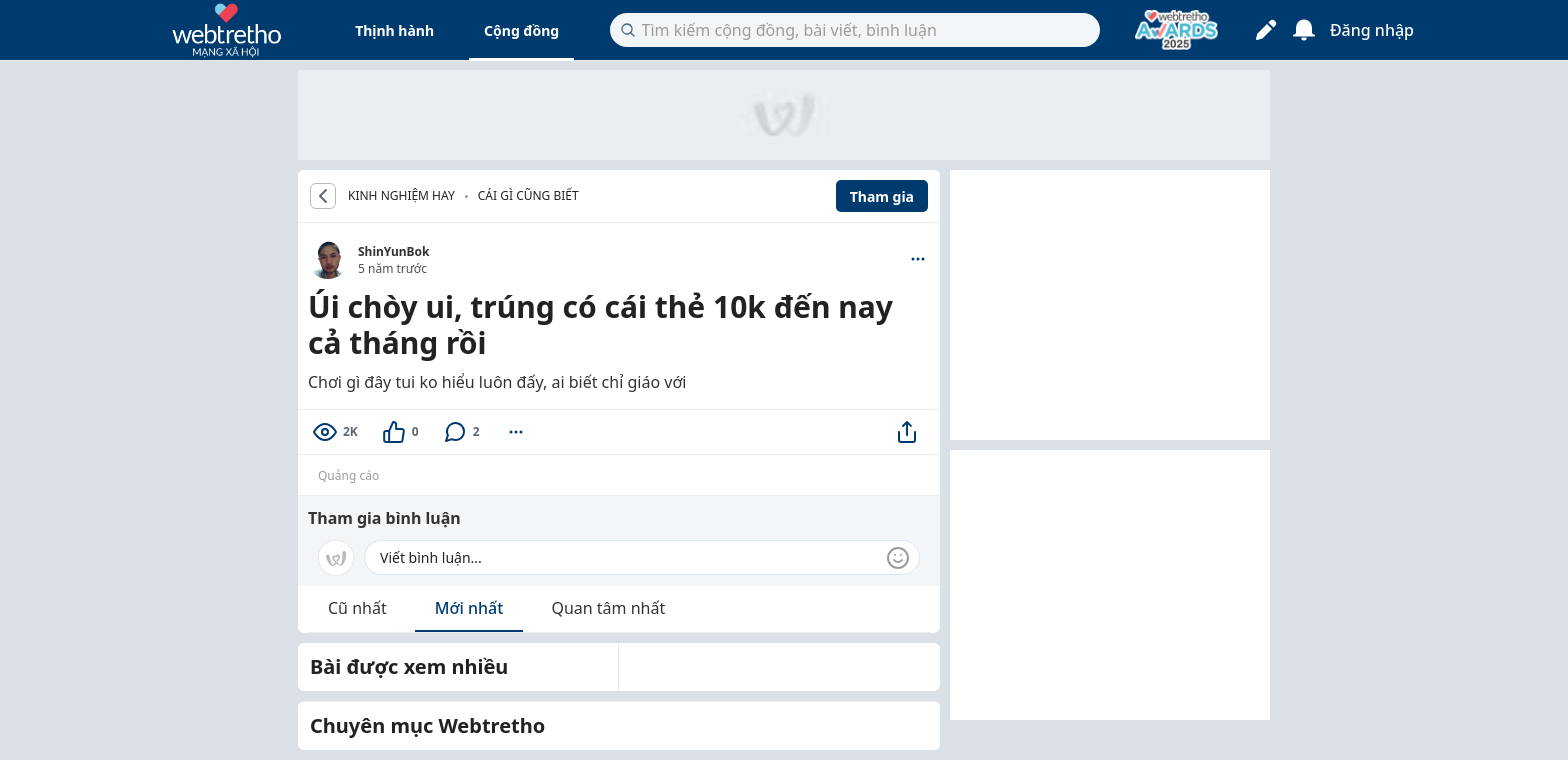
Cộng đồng (521, 30)
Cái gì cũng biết (528, 195)
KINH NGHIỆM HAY (401, 196)
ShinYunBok (393, 251)
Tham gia (882, 196)
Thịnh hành (394, 30)
